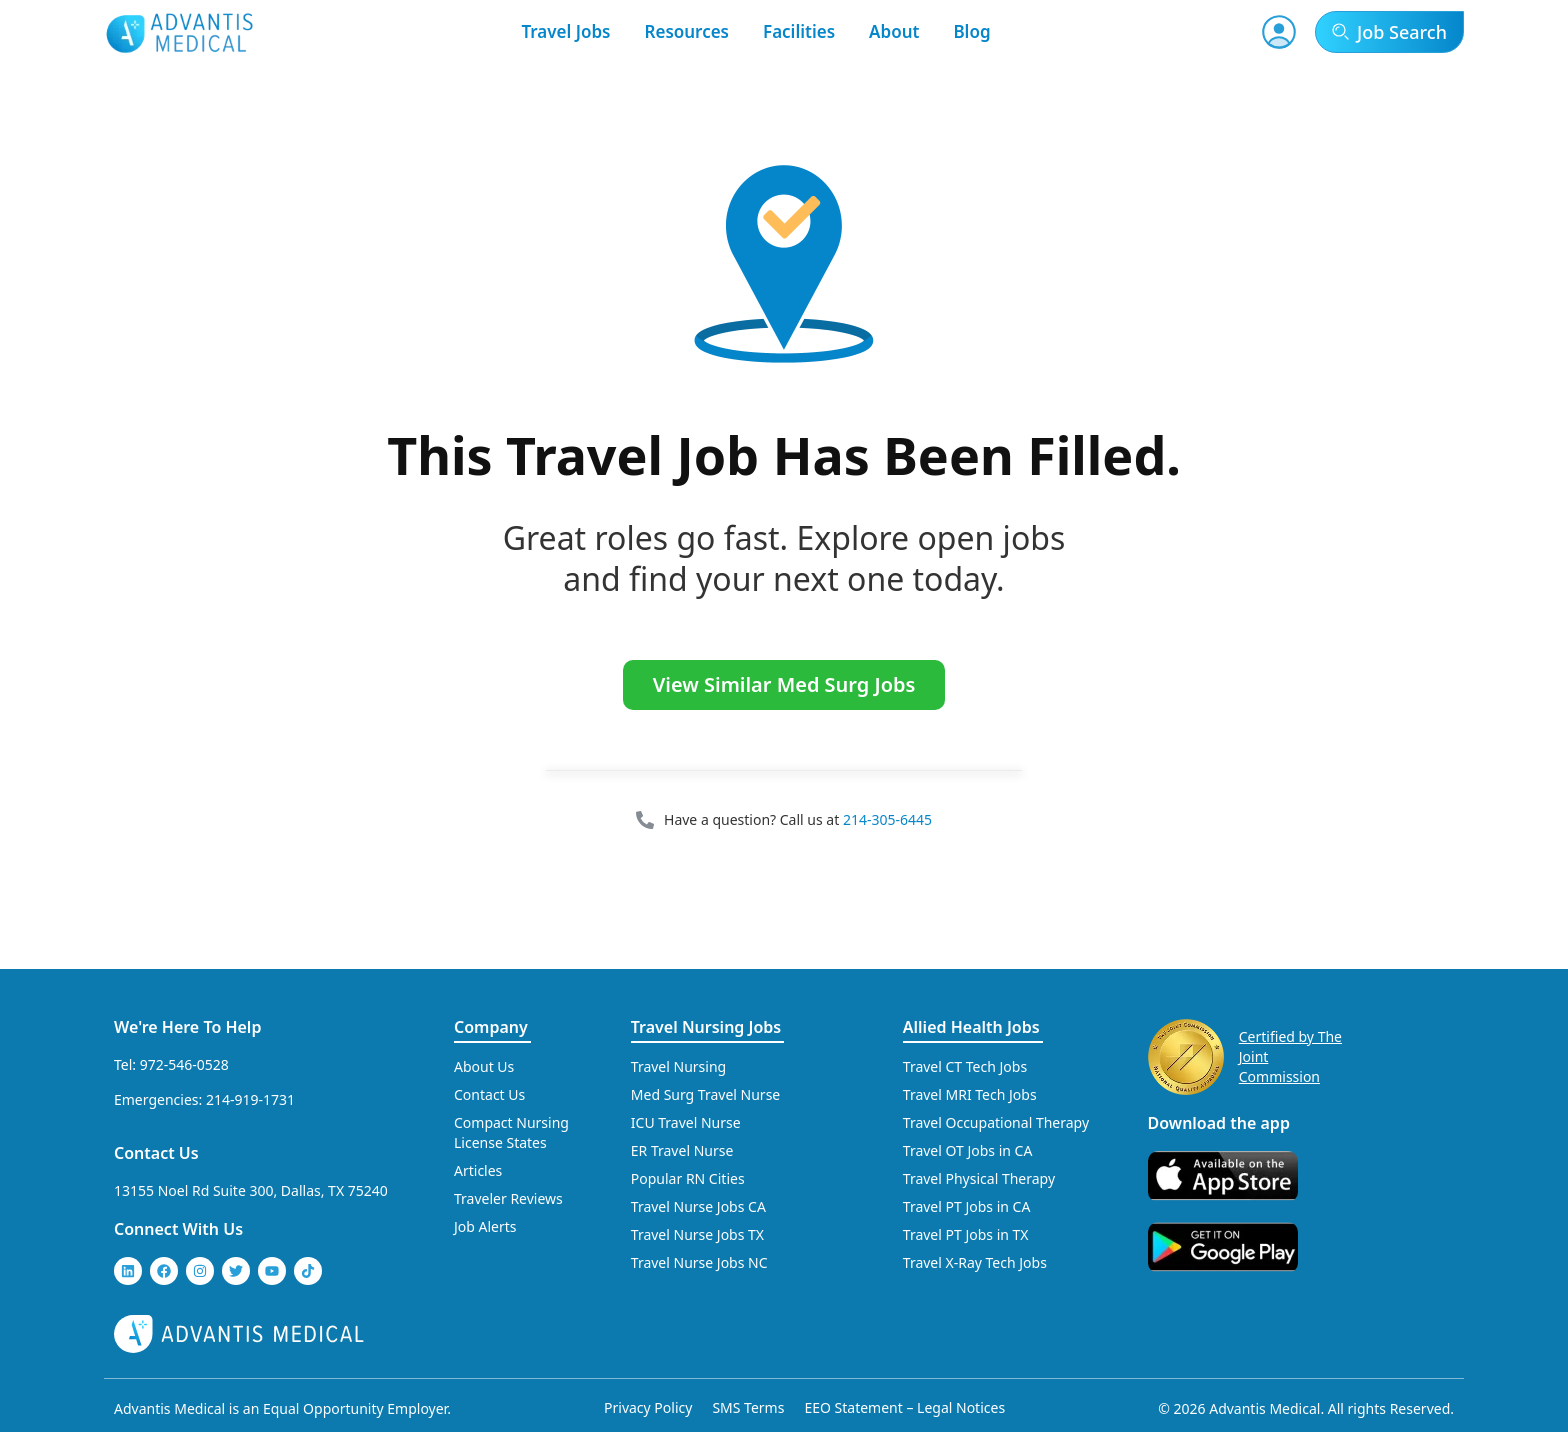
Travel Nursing (678, 1066)
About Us (484, 1066)
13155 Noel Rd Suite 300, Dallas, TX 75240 (251, 1190)
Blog (971, 31)
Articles (478, 1170)
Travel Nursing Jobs (706, 1027)
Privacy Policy (648, 1407)
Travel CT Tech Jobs (965, 1066)
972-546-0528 (184, 1064)
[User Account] (1279, 32)
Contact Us (156, 1153)
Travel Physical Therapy (979, 1178)
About (894, 31)
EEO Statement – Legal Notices (904, 1407)
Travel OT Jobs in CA (968, 1150)
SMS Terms (748, 1407)
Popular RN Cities (688, 1178)
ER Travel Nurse (682, 1150)
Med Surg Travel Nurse (705, 1094)
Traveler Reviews (508, 1198)
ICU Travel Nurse (686, 1122)
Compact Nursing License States (511, 1132)
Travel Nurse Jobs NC (699, 1262)
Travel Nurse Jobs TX (697, 1234)
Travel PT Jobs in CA (967, 1206)
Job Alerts (485, 1226)
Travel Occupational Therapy (996, 1122)
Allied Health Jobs (971, 1027)
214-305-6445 (887, 819)
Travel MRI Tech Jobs (970, 1094)
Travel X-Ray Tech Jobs (975, 1262)
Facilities (799, 31)
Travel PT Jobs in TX (966, 1234)
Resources (687, 31)
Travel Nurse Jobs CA (698, 1206)
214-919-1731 (250, 1099)
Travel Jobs (565, 31)
